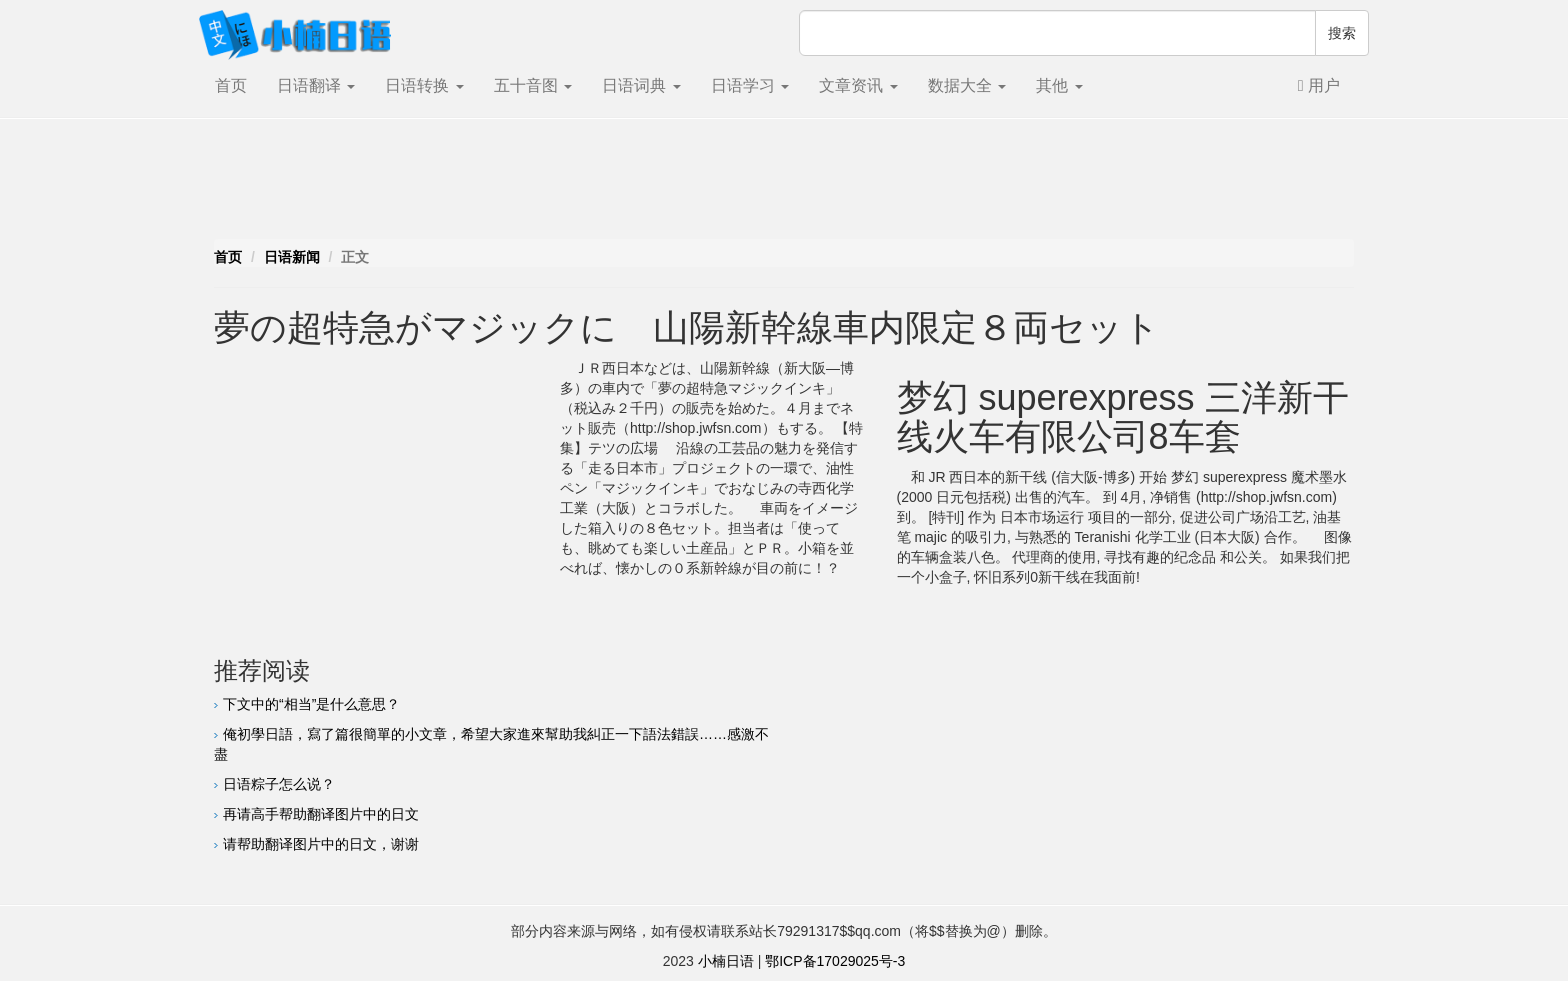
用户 (1319, 85)
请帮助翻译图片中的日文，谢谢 (321, 844)
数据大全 (967, 85)
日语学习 (750, 85)
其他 (1059, 85)
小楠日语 (726, 961)
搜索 (1342, 33)
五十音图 (533, 85)
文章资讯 (858, 85)
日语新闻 (292, 257)
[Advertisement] (784, 184)
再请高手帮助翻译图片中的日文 (321, 814)
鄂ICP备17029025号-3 (835, 961)
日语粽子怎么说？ (279, 784)
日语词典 (641, 85)
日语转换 (424, 85)
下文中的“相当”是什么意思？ (311, 704)
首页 (231, 85)
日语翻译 (316, 85)
